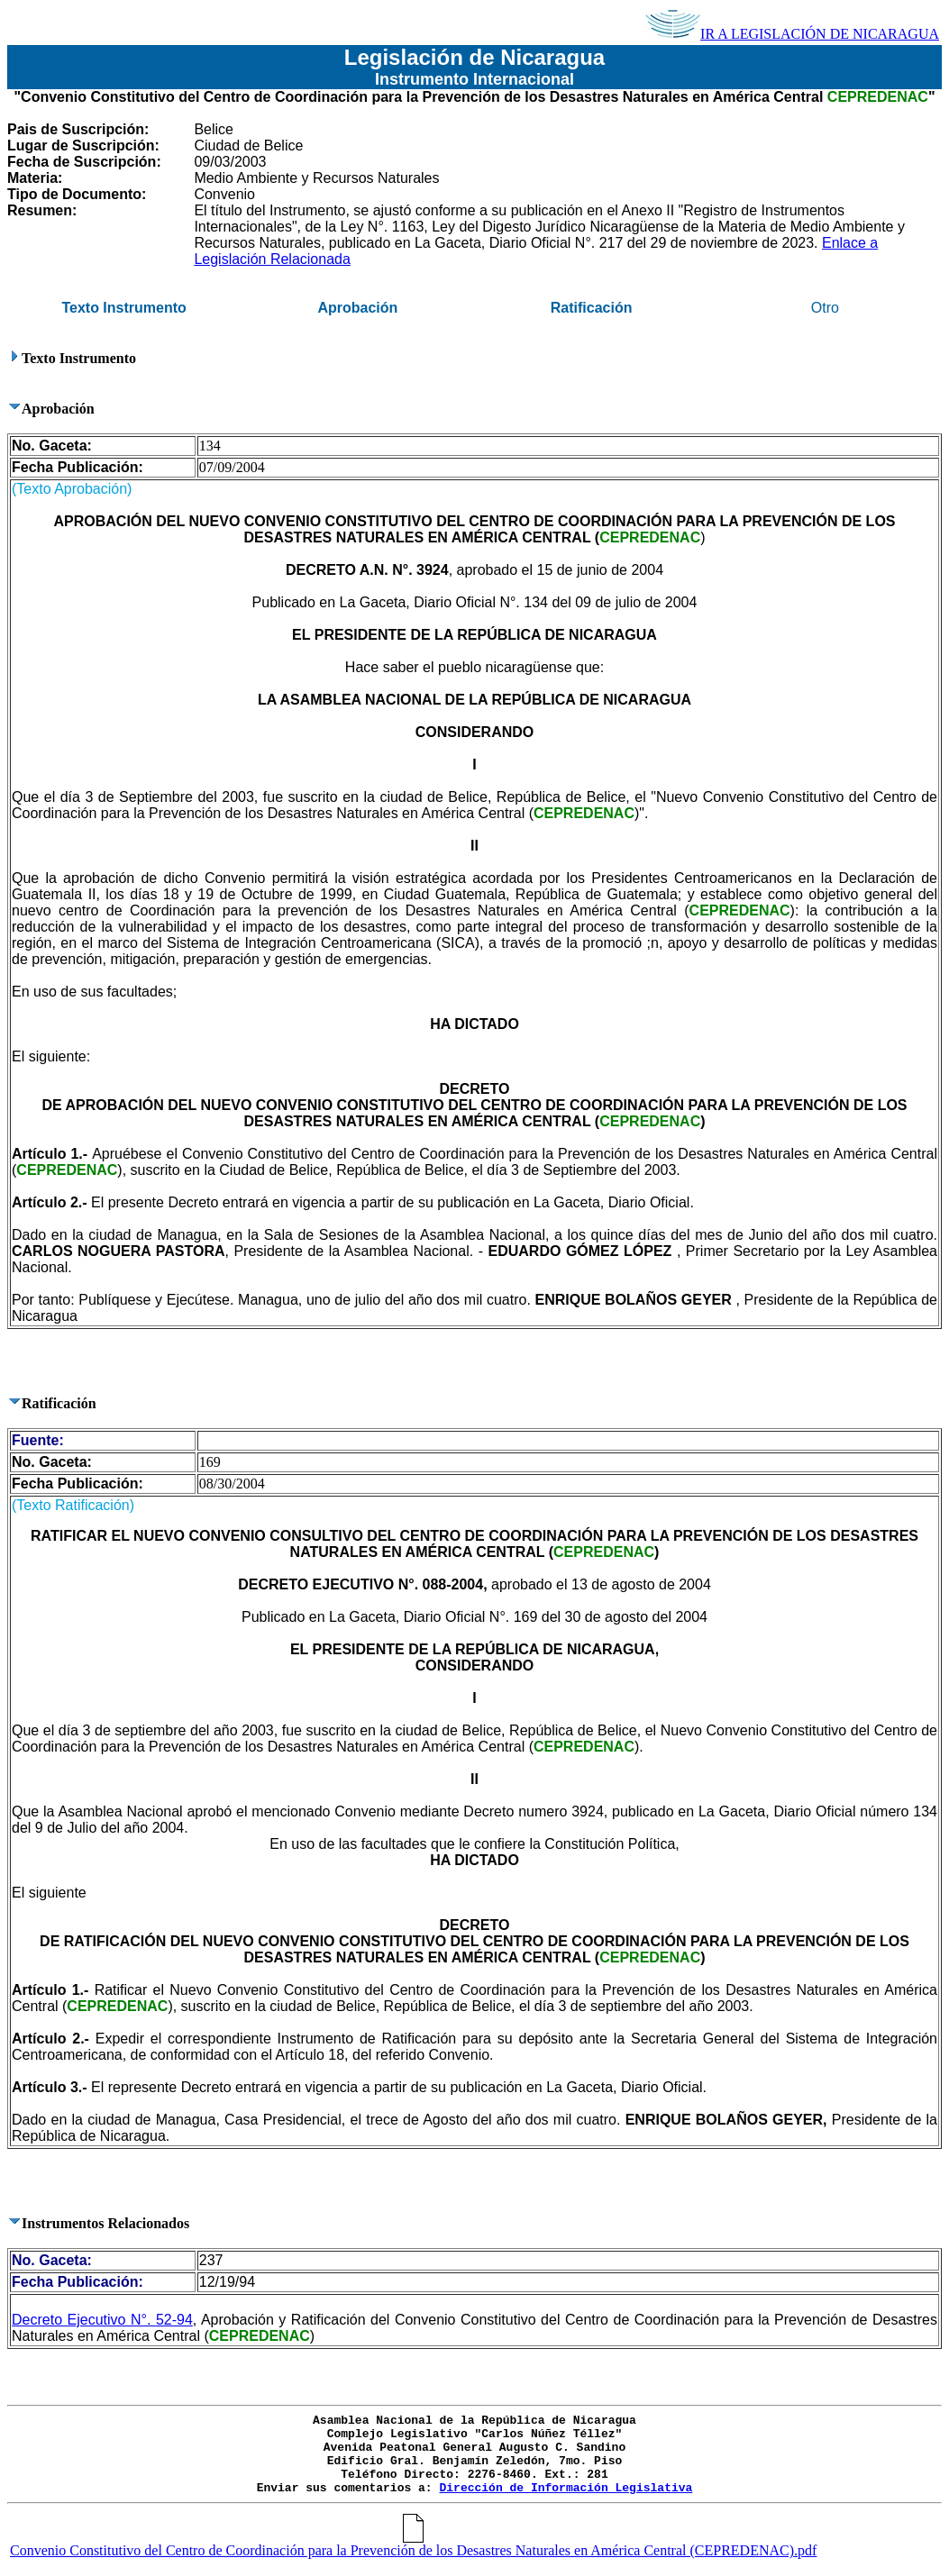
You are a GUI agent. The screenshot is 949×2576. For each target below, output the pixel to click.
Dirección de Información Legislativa (565, 2488)
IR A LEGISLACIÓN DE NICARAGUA (792, 33)
